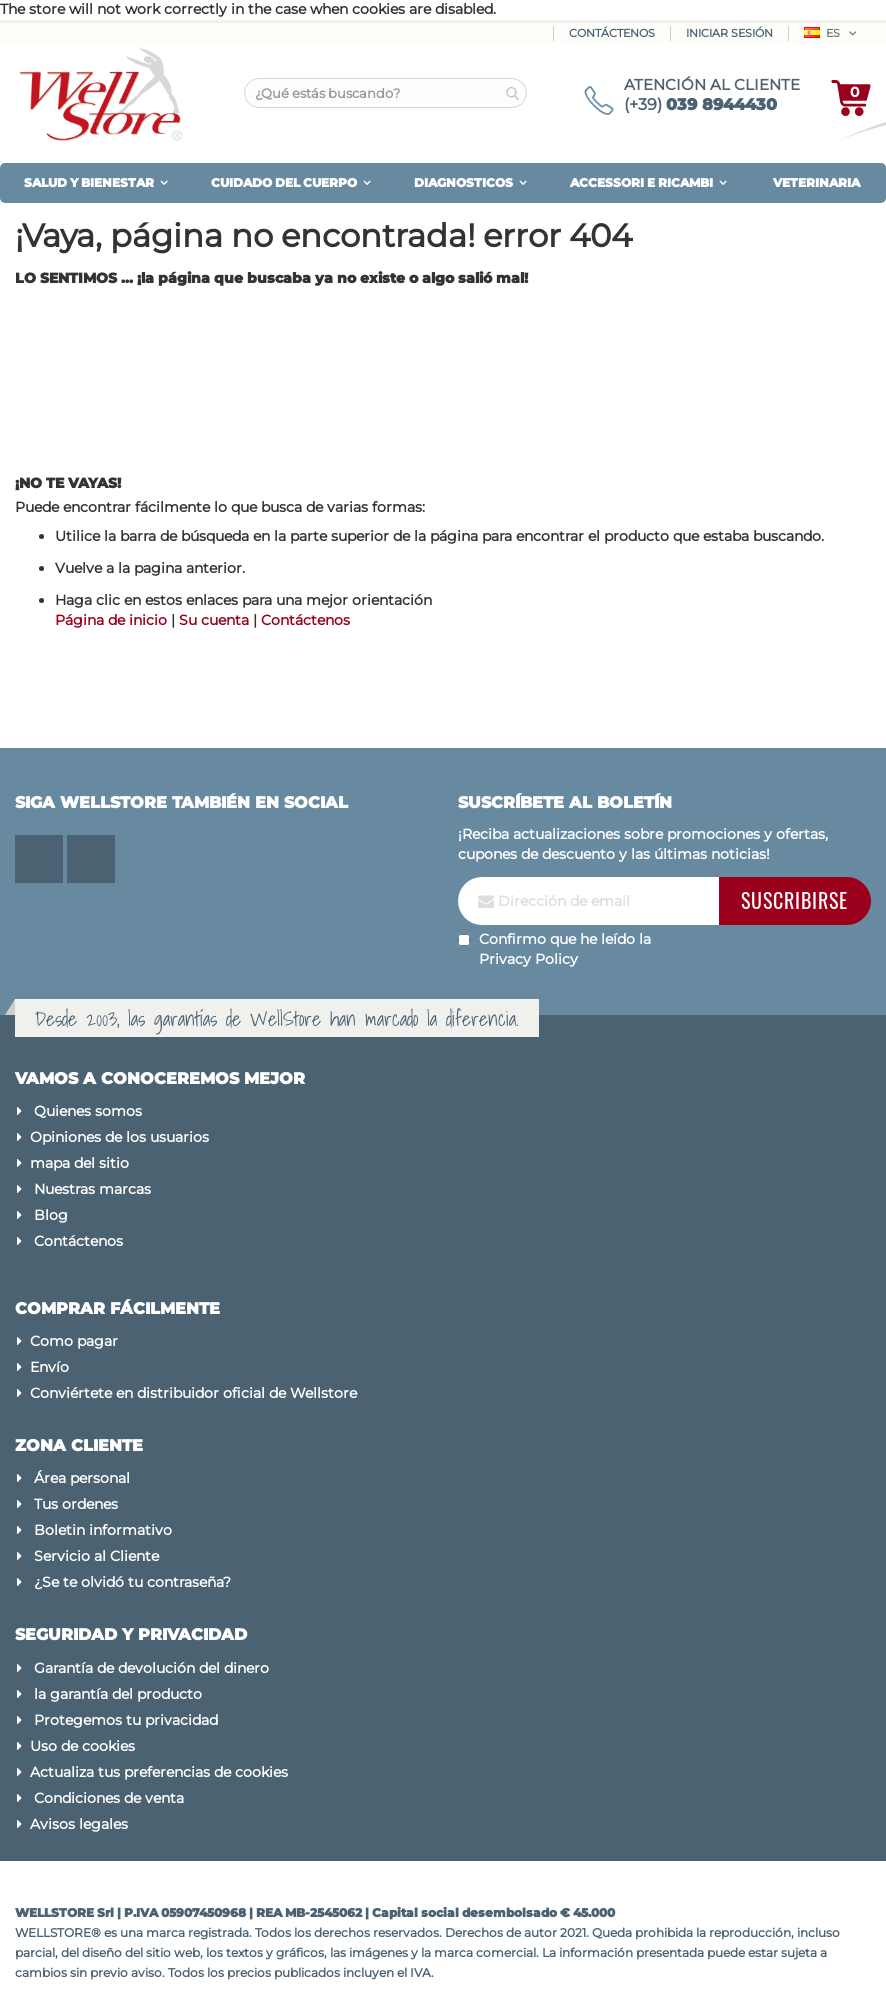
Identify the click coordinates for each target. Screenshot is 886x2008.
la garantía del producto (118, 1694)
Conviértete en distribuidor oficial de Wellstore (193, 1393)
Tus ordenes (76, 1504)
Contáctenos (612, 33)
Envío (49, 1367)
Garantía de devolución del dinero (151, 1668)
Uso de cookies (82, 1746)
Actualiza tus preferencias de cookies (159, 1772)
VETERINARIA (816, 182)
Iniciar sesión (729, 33)
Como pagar (74, 1341)
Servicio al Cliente (96, 1556)
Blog (51, 1215)
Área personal (82, 1478)
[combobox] (385, 93)
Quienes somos (88, 1111)
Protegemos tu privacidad (126, 1720)
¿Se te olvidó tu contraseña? (132, 1582)
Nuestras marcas (92, 1189)
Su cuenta (214, 620)
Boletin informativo (103, 1530)
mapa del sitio (79, 1163)
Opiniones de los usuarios (119, 1137)
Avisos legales (79, 1824)
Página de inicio (111, 620)
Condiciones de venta (109, 1798)
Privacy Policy (528, 959)
